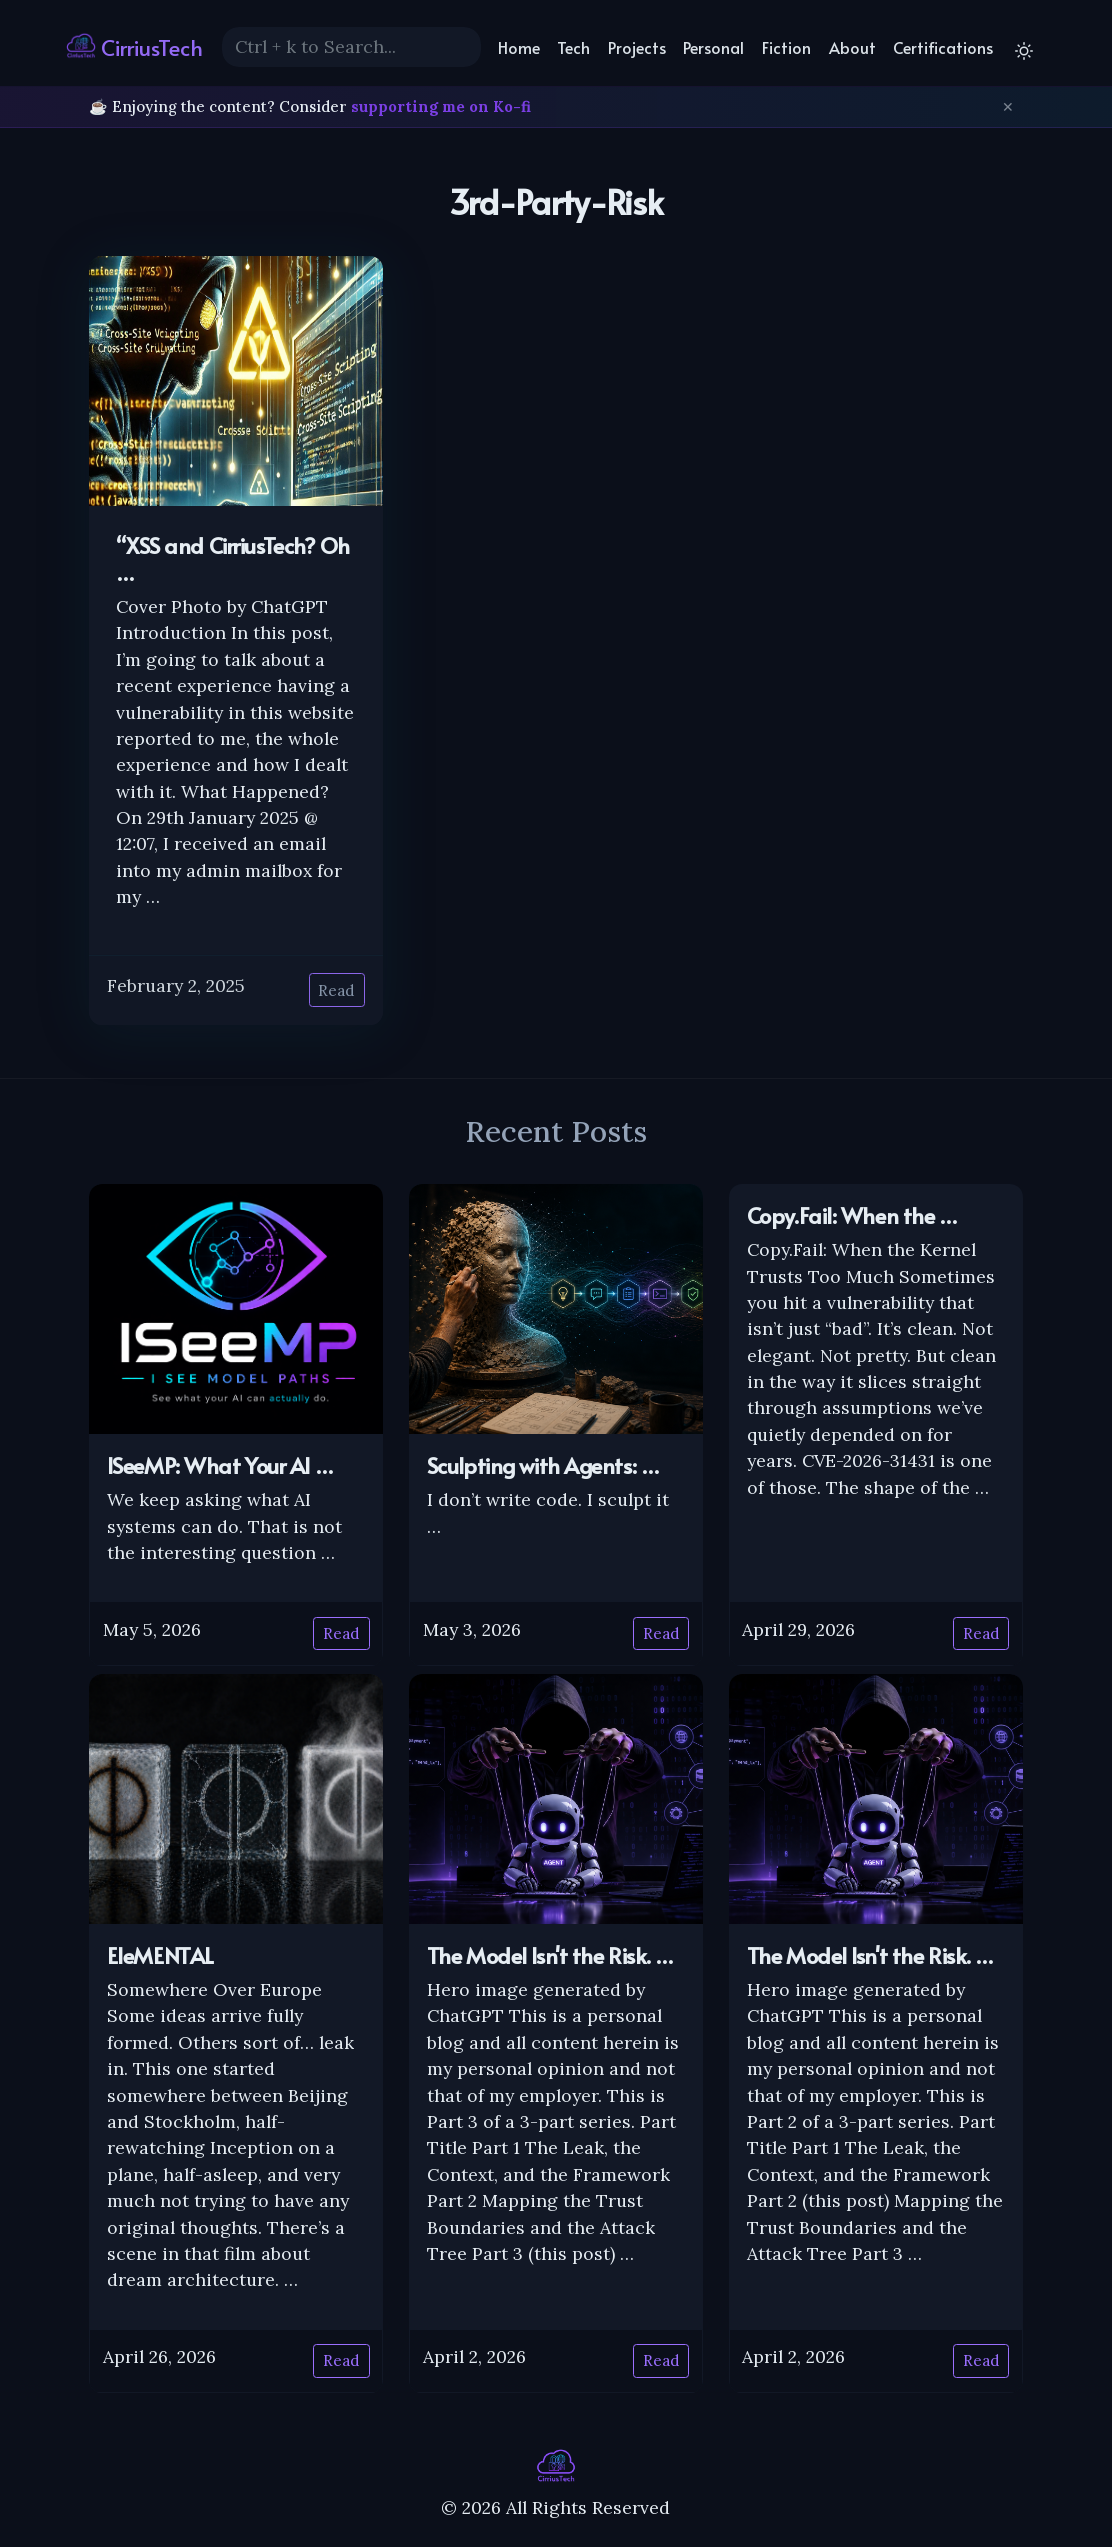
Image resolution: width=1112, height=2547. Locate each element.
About (852, 47)
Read (336, 990)
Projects (637, 47)
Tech (573, 47)
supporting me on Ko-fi (441, 106)
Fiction (786, 47)
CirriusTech (134, 46)
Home (519, 47)
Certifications (943, 47)
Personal (713, 47)
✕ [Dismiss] (1008, 107)
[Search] (351, 47)
